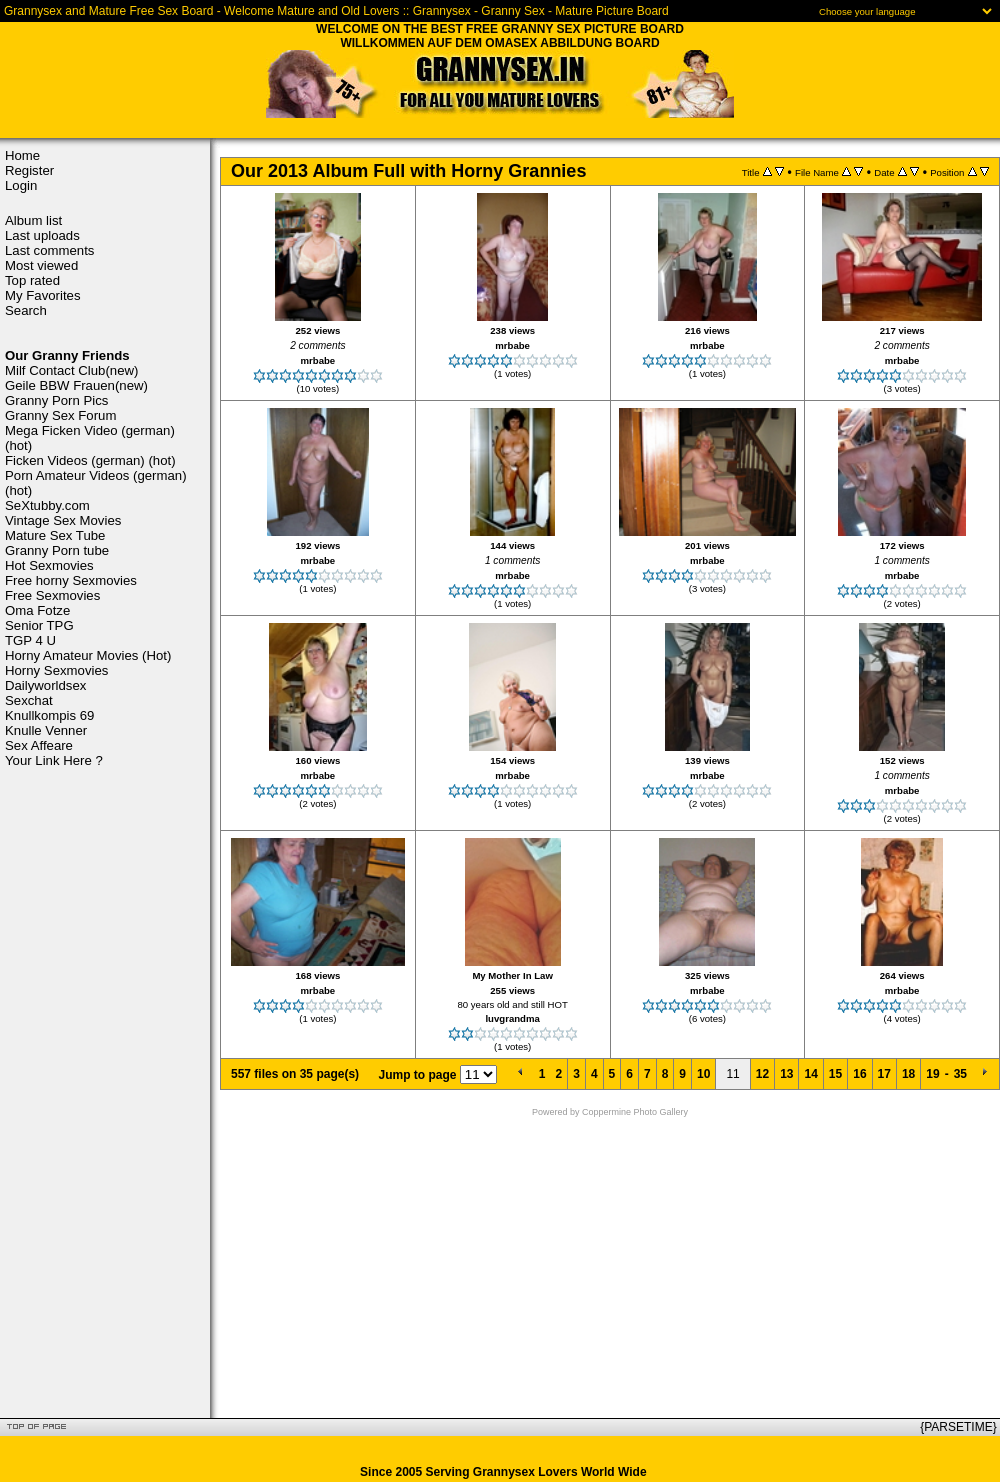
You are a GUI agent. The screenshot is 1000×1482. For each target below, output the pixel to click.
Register (29, 170)
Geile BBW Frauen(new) (76, 385)
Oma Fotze (37, 610)
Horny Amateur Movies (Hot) (88, 655)
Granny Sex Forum (60, 415)
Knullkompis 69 (49, 715)
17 (884, 1074)
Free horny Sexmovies (71, 580)
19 (932, 1074)
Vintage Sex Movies (63, 520)
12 (762, 1074)
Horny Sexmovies (56, 670)
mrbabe (318, 360)
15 (835, 1074)
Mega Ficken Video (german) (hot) (90, 438)
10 (703, 1074)
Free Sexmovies (52, 595)
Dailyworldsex (45, 685)
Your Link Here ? (54, 760)
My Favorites (42, 295)
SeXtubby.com (47, 505)
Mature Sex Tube (55, 535)
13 (786, 1074)
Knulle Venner (46, 730)
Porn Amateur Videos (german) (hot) (96, 483)
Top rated (32, 280)
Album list (33, 220)
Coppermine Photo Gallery (635, 1112)
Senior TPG (39, 625)
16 (859, 1074)
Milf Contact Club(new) (71, 370)
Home (22, 155)
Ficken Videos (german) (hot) (90, 460)
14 (810, 1074)
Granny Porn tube (57, 550)
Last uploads (42, 235)
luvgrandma (512, 1018)
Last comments (49, 250)
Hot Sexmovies (49, 565)
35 (960, 1074)
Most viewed (41, 265)
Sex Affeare (39, 745)
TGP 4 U (30, 640)
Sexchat (29, 700)
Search (26, 310)
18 (908, 1074)
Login (21, 185)
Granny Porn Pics (56, 400)
